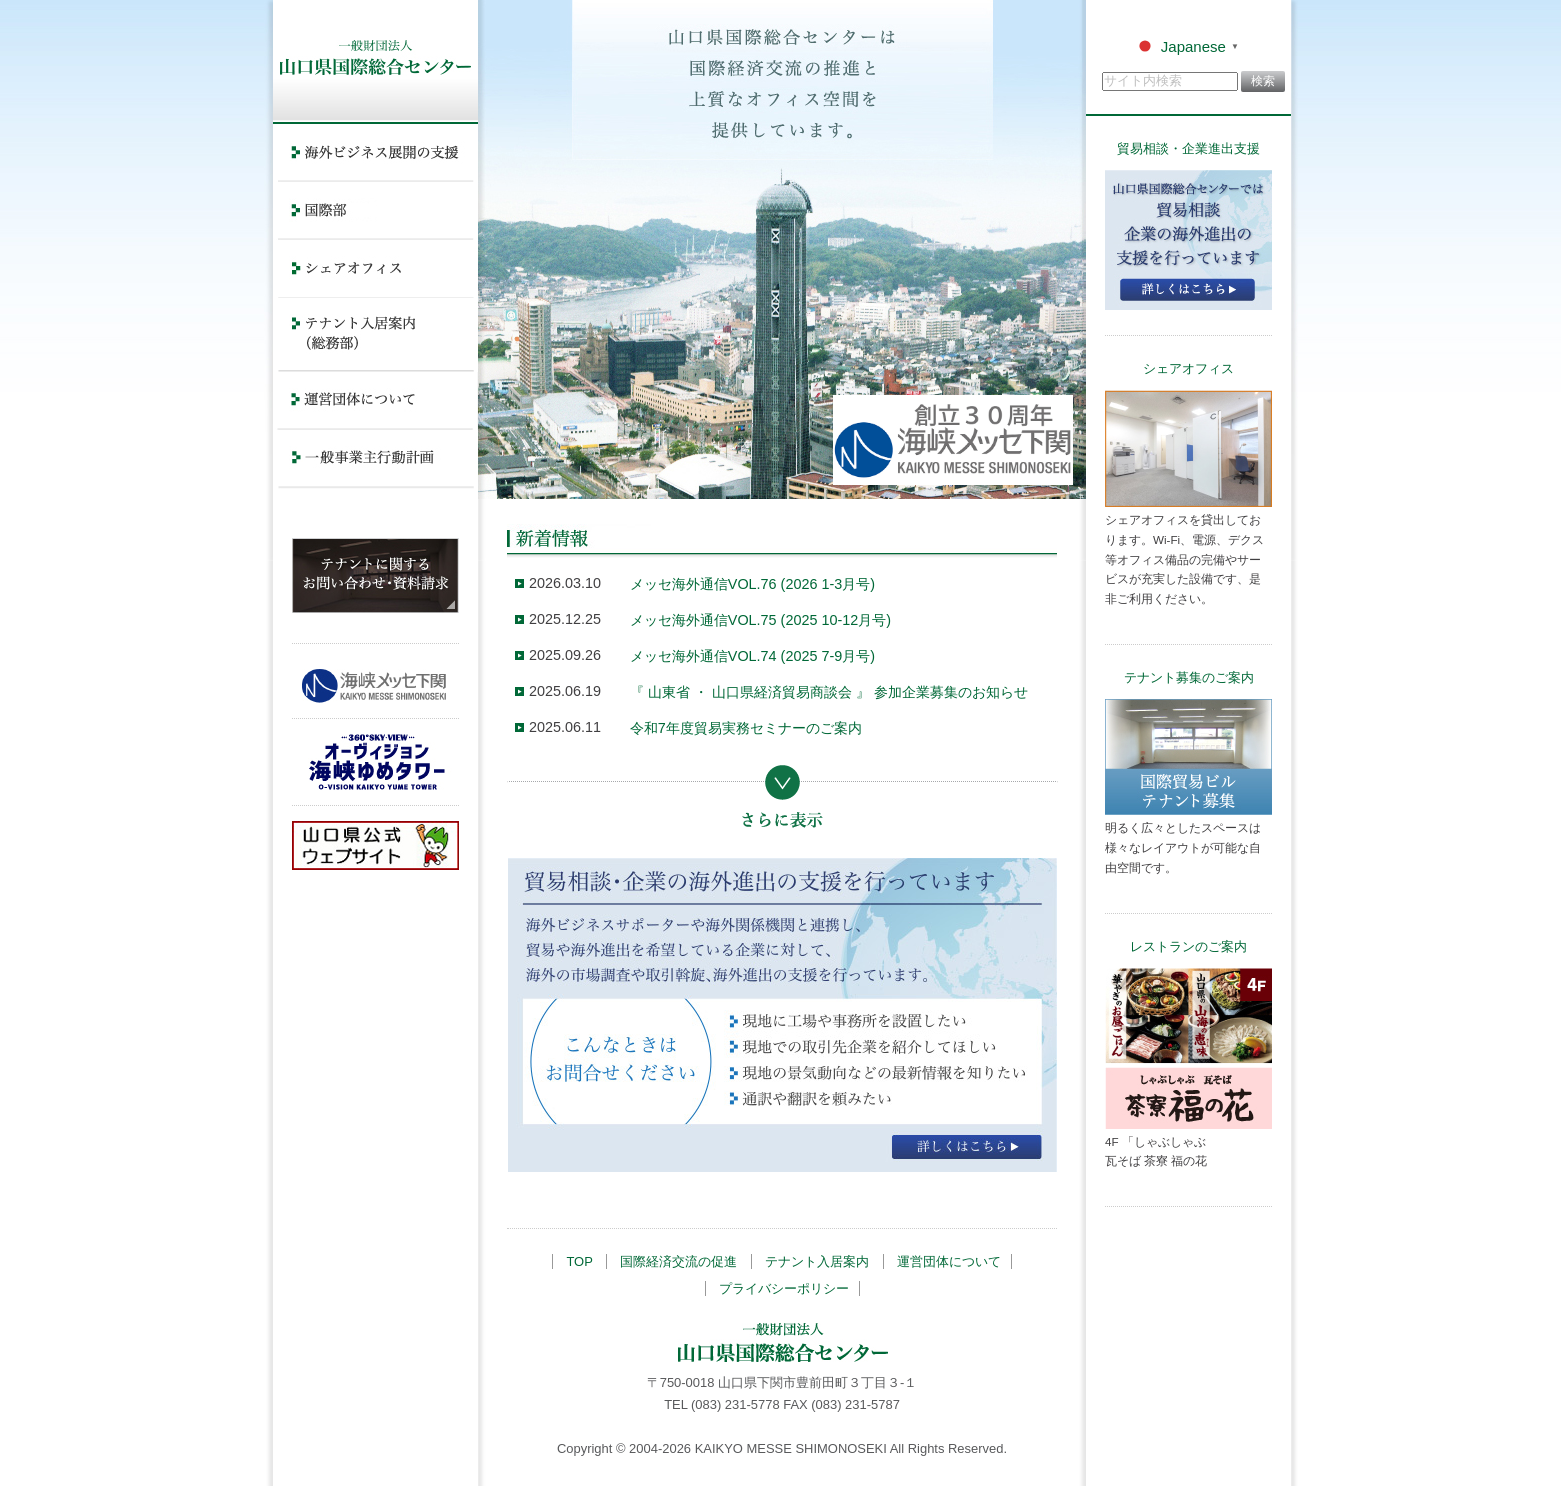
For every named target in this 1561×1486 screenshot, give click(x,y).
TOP (579, 1261)
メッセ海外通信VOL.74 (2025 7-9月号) (752, 656)
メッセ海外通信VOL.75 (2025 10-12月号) (760, 620)
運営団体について (949, 1261)
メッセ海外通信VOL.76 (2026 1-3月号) (752, 584)
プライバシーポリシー (784, 1288)
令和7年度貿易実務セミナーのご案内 (746, 728)
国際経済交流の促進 (678, 1261)
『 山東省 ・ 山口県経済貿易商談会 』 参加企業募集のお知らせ (829, 692)
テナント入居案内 (817, 1261)
